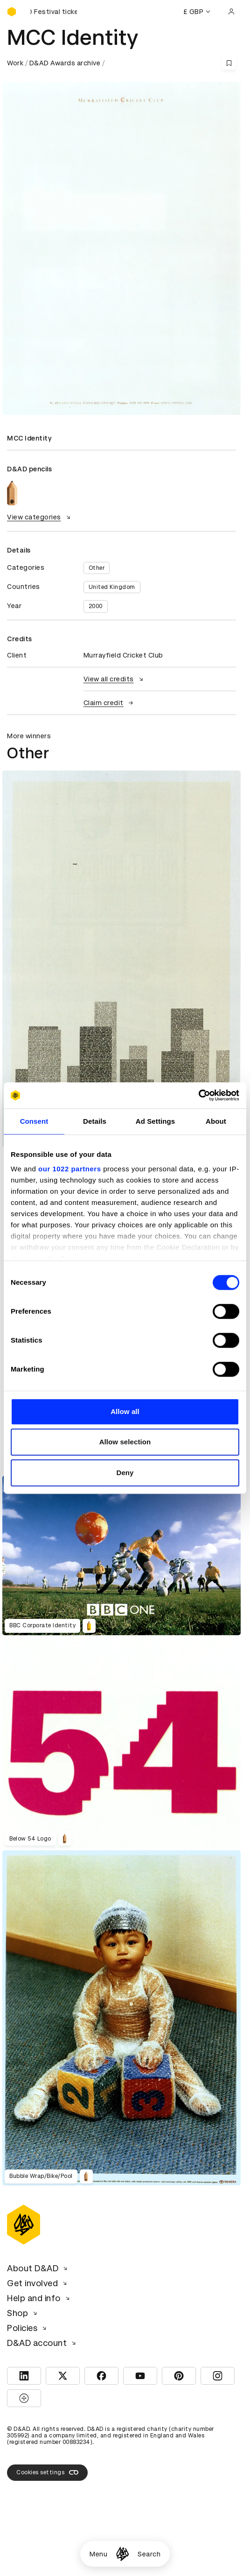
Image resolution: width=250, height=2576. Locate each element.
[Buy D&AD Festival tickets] (53, 11)
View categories (40, 517)
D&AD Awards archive (65, 63)
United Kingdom (112, 587)
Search (149, 2554)
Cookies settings (47, 2472)
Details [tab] (94, 1121)
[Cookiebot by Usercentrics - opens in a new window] (198, 1095)
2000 (96, 606)
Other (97, 568)
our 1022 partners (69, 1169)
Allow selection (125, 1442)
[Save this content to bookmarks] (229, 63)
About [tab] (216, 1121)
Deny (124, 1473)
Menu (98, 2554)
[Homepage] (122, 2554)
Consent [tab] (34, 1121)
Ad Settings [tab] (155, 1121)
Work (15, 63)
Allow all (125, 1411)
